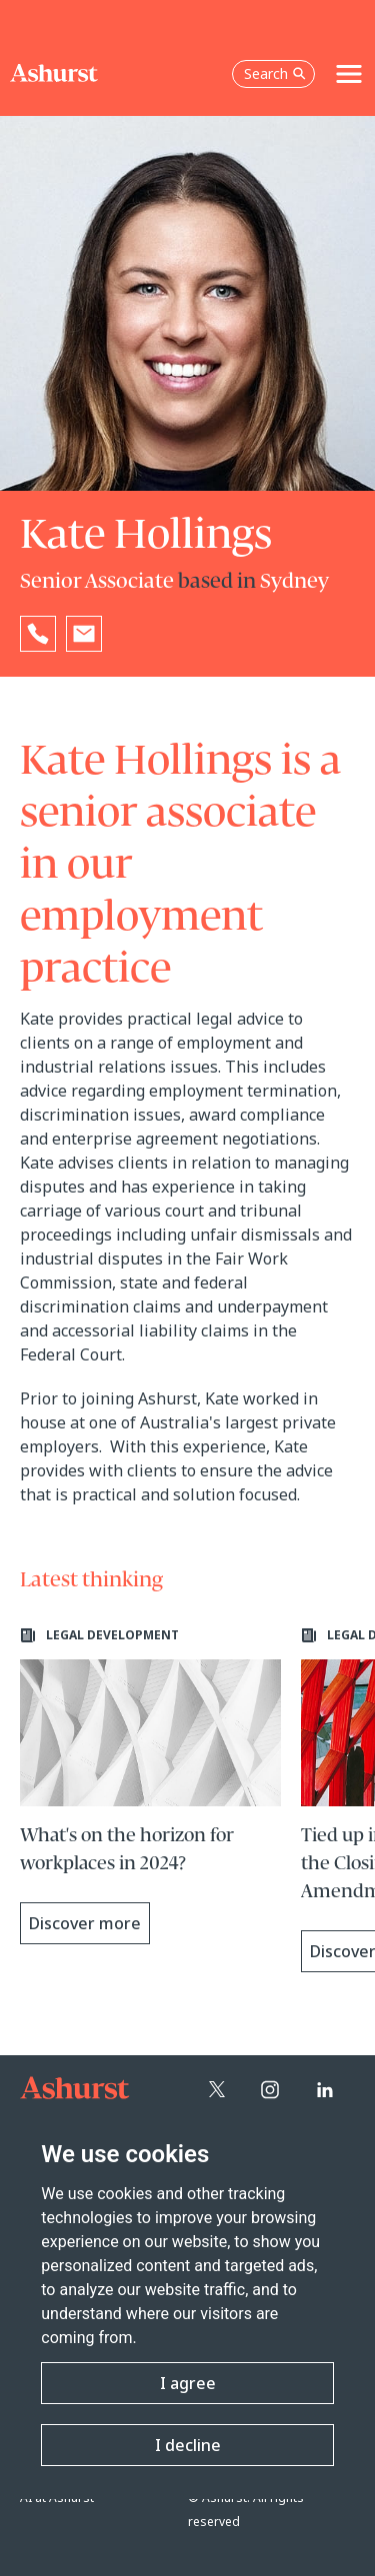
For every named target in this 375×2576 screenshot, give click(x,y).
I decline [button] (188, 2445)
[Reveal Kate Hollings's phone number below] (38, 634)
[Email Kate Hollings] (84, 634)
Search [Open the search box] (275, 73)
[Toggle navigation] (349, 74)
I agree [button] (188, 2383)
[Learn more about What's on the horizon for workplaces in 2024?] (150, 1785)
